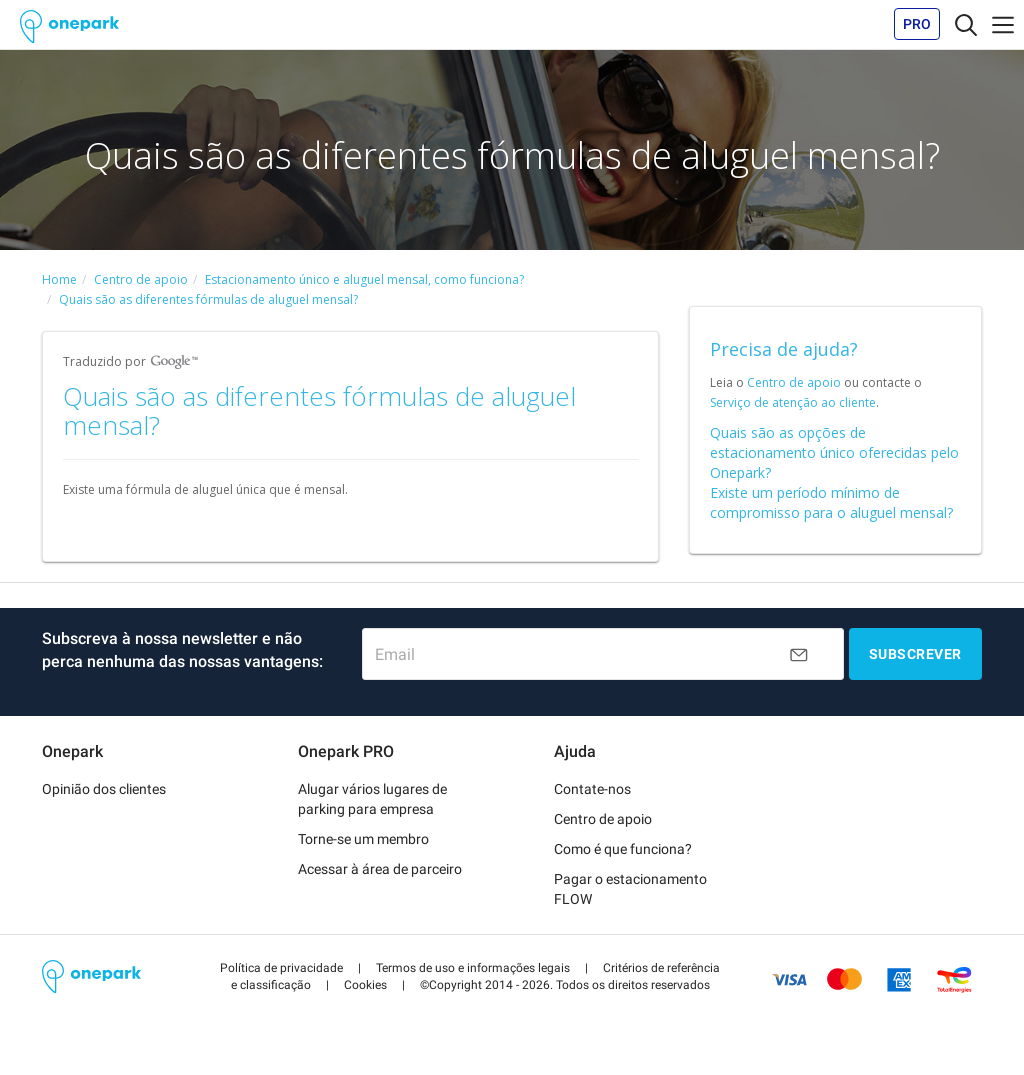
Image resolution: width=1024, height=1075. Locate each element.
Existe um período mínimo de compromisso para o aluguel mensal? (831, 502)
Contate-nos (592, 789)
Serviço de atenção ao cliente (793, 402)
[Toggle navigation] (966, 24)
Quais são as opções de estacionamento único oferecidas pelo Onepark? (834, 452)
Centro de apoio (794, 382)
